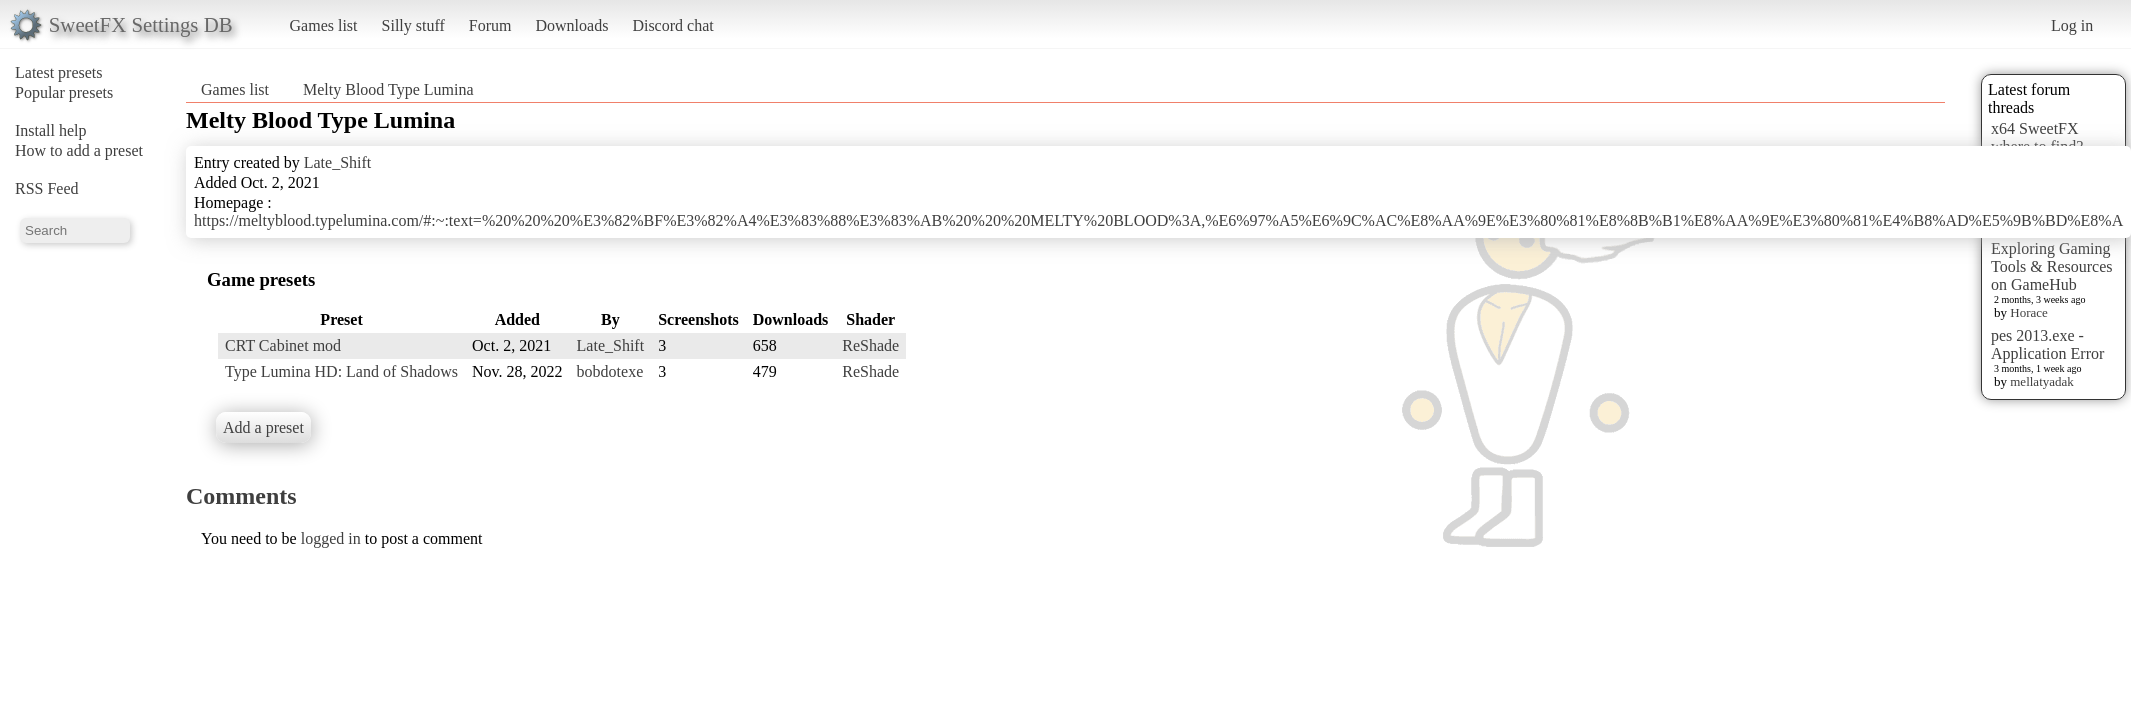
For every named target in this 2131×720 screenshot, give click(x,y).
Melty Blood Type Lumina (388, 89)
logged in (331, 538)
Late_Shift (338, 162)
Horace (2029, 312)
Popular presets (64, 92)
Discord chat (672, 25)
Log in (2072, 25)
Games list (324, 25)
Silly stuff (413, 25)
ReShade (870, 345)
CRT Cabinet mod (283, 345)
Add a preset (263, 427)
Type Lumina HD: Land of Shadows (341, 371)
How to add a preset (79, 150)
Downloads (571, 25)
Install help (51, 130)
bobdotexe (610, 371)
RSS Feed (47, 188)
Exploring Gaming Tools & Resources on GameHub (2052, 266)
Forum (490, 25)
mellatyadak (2042, 381)
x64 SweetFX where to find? (2037, 137)
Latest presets (59, 72)
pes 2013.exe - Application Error (2047, 344)
